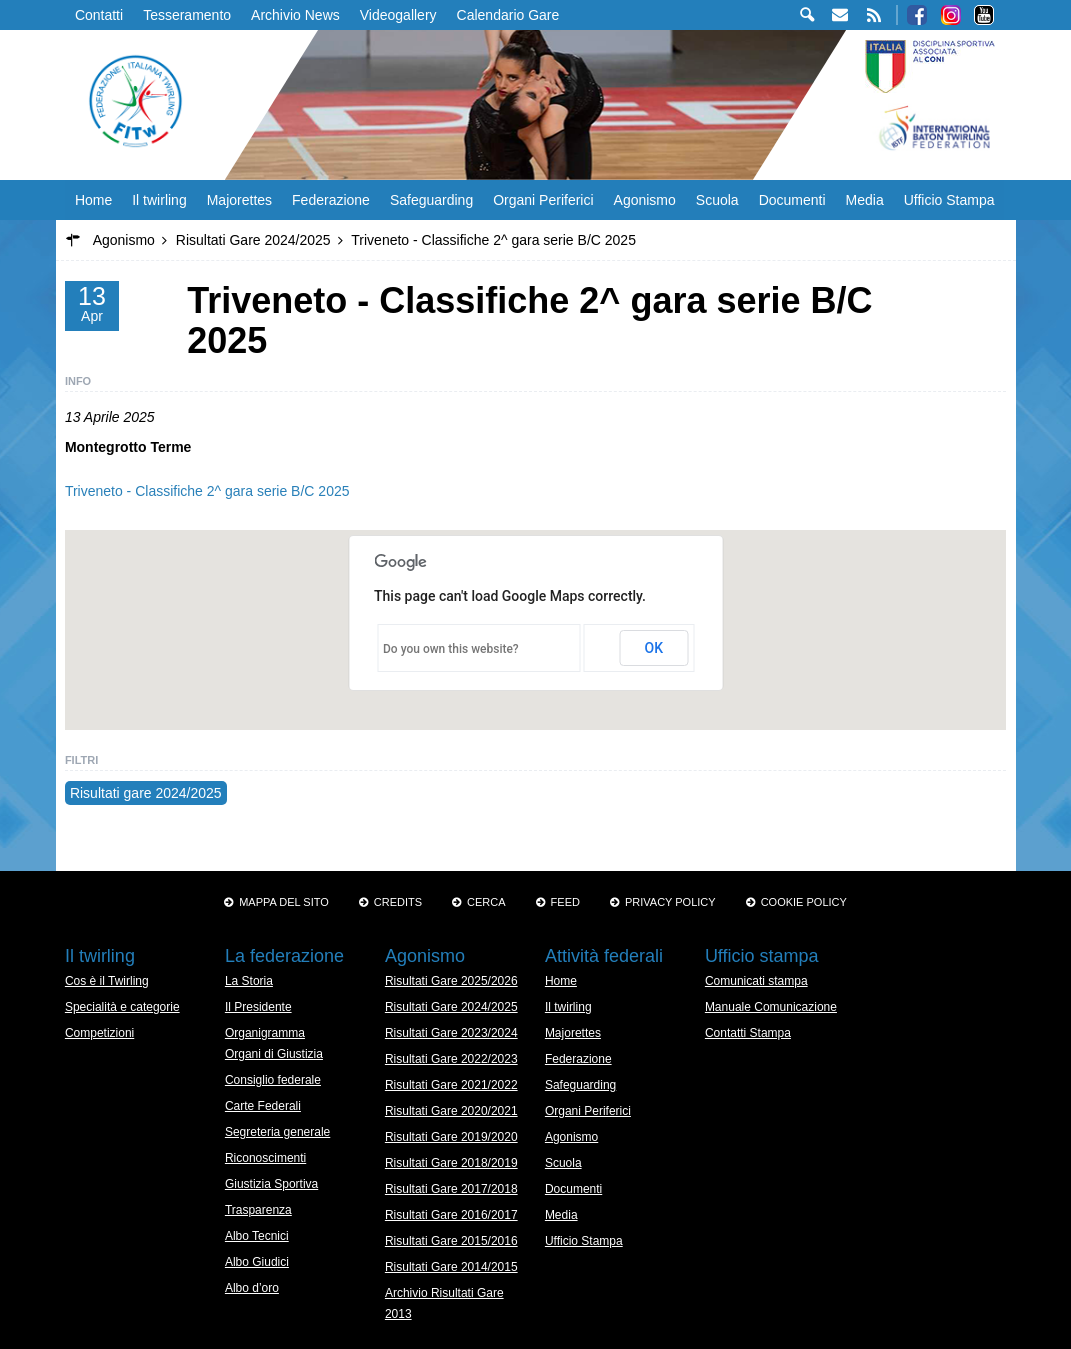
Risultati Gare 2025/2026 (451, 981)
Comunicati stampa (756, 981)
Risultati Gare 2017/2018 (451, 1189)
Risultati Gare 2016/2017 (451, 1215)
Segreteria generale (277, 1132)
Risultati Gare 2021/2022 (451, 1085)
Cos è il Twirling (107, 981)
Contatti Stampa (748, 1033)
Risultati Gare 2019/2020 (451, 1137)
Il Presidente (258, 1007)
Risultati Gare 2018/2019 (451, 1163)
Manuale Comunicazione (771, 1007)
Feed (565, 902)
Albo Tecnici (257, 1236)
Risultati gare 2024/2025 (146, 793)
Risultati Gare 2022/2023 (451, 1059)
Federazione (331, 200)
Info (78, 381)
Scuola (717, 200)
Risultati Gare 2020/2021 (451, 1111)
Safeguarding (431, 200)
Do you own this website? (451, 649)
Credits (398, 902)
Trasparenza (258, 1210)
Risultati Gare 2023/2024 (451, 1033)
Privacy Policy (670, 902)
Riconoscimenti (265, 1158)
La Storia (249, 981)
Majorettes (239, 200)
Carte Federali (263, 1106)
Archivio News (295, 15)
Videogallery (398, 15)
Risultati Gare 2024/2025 (451, 1007)
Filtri (81, 760)
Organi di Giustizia (274, 1054)
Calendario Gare (508, 15)
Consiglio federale (273, 1080)
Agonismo (645, 200)
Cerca (486, 902)
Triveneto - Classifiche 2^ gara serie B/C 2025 (207, 491)
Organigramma (265, 1033)
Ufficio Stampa (949, 200)
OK (654, 648)
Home (93, 200)
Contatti (99, 15)
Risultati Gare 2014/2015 (451, 1267)
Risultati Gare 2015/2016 (451, 1241)
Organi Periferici (543, 200)
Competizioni (99, 1033)
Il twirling (159, 200)
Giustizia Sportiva (271, 1184)
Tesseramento (187, 15)
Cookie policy (804, 902)
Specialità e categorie (122, 1007)
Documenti (792, 200)
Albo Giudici (257, 1262)
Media (865, 200)
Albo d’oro (252, 1288)
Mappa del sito (284, 902)
